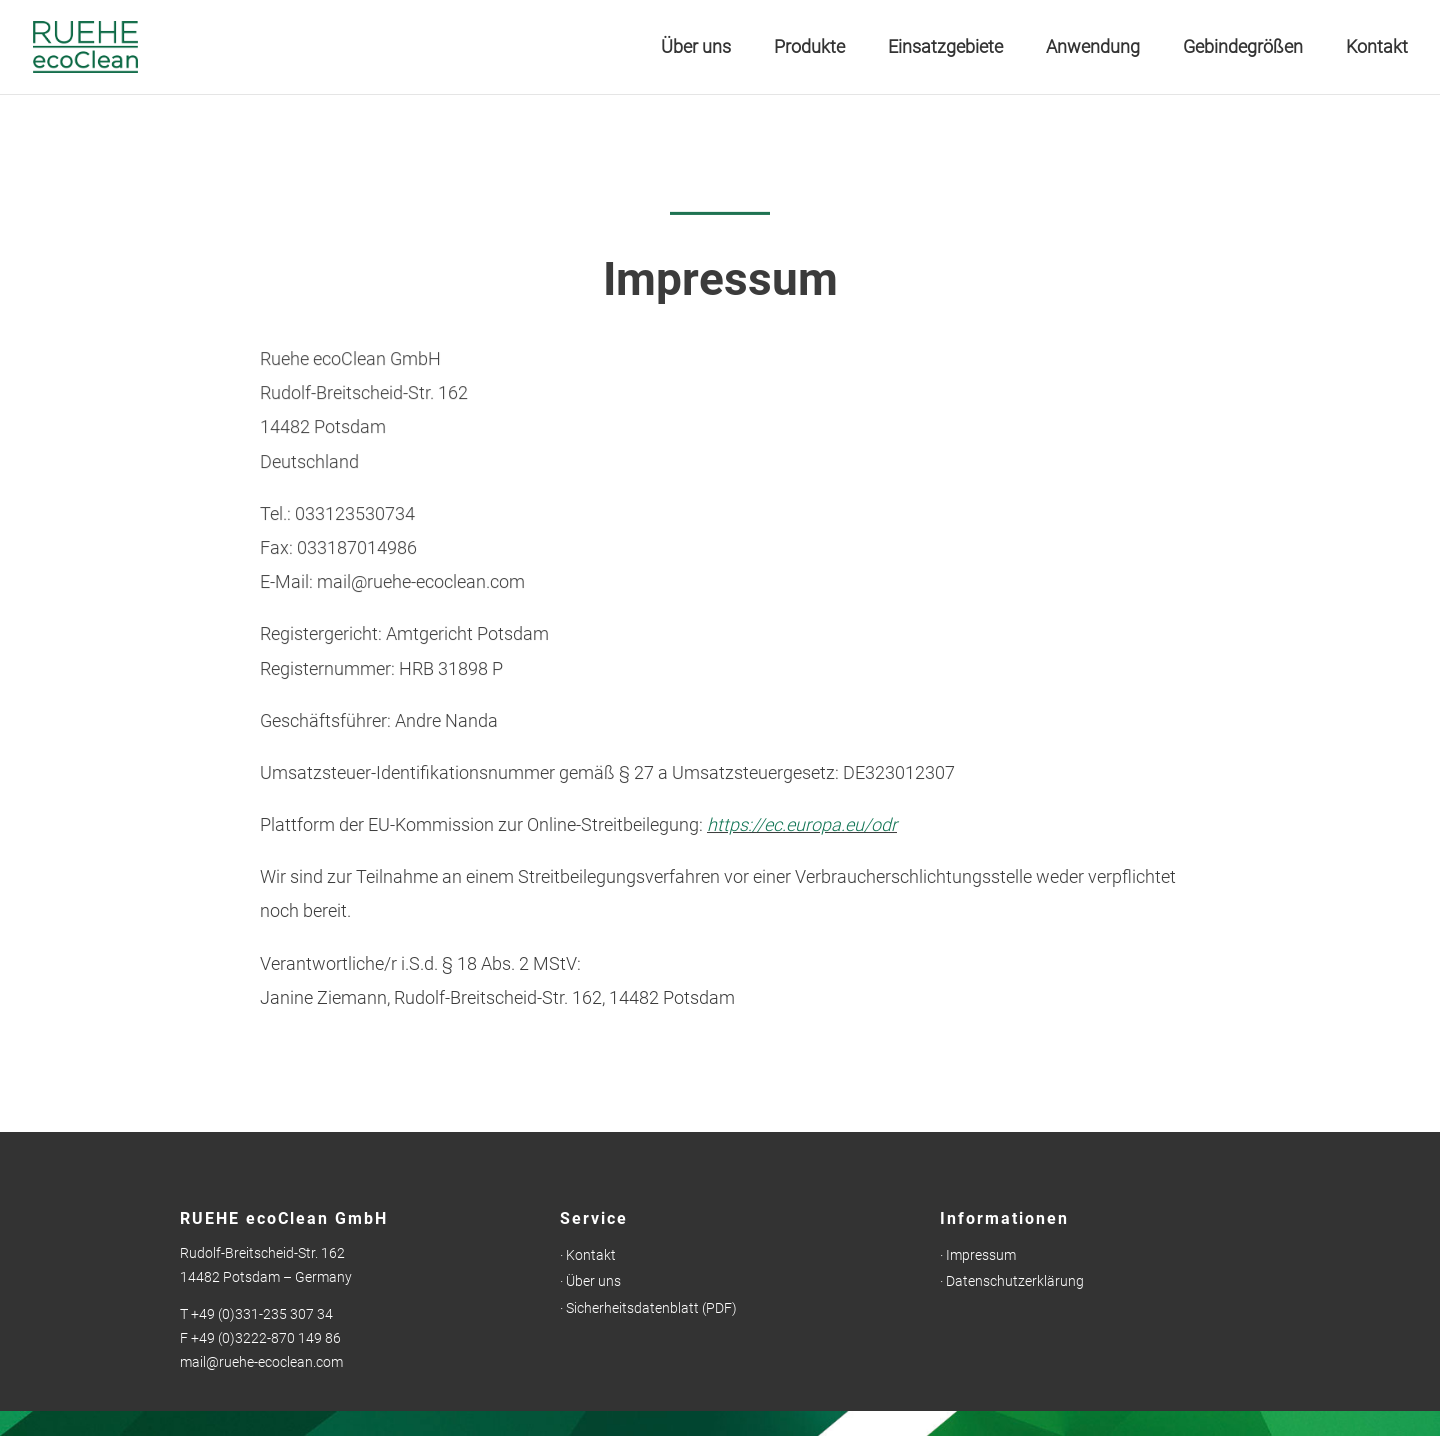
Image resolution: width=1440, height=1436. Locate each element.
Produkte (809, 48)
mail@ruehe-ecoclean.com (261, 1362)
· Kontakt (588, 1255)
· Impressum (978, 1255)
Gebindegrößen (1243, 48)
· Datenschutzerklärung (1012, 1281)
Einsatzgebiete (945, 48)
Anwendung (1093, 48)
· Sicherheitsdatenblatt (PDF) (648, 1308)
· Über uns (590, 1281)
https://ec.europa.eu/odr (802, 824)
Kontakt (1377, 48)
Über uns (696, 48)
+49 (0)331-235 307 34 (262, 1314)
